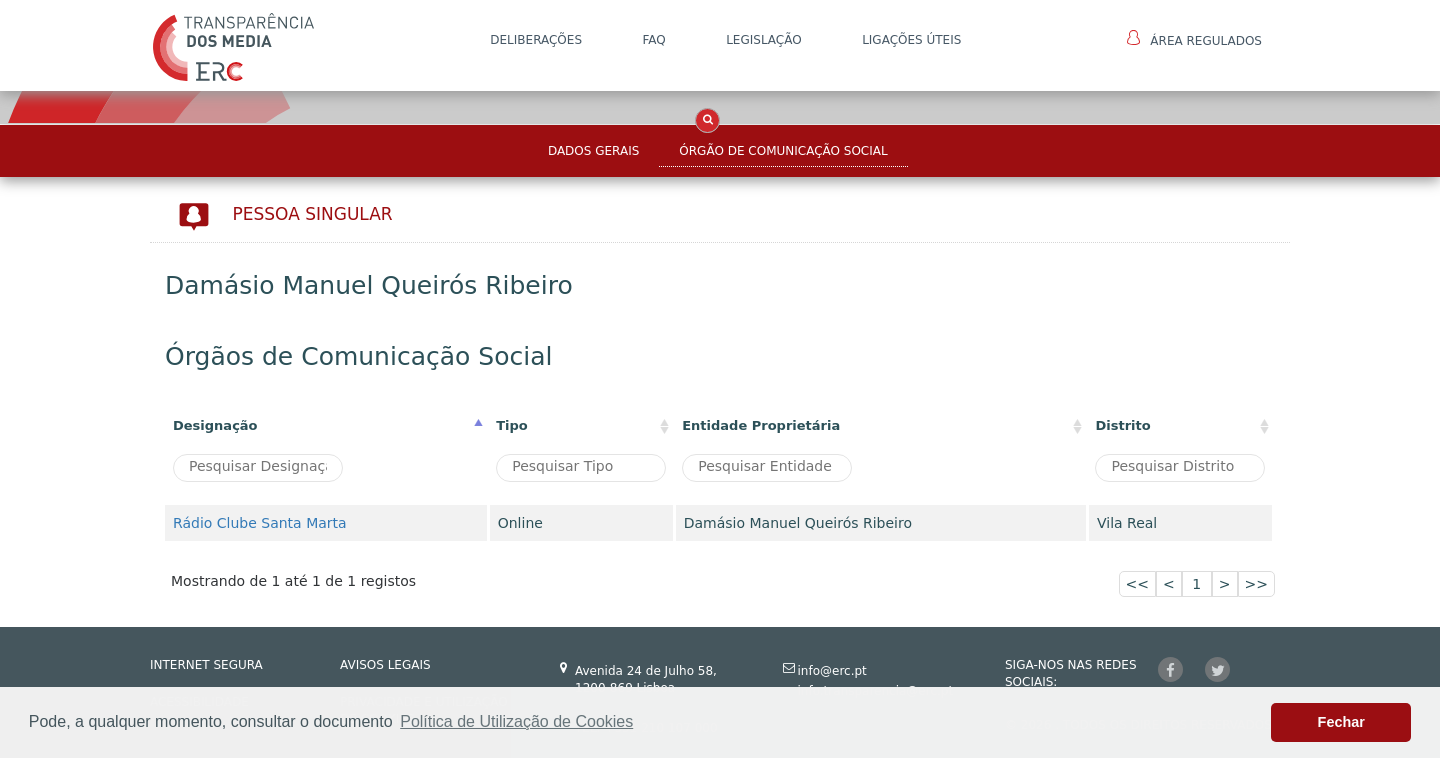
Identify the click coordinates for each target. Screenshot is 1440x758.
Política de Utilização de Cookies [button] (516, 721)
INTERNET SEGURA (206, 665)
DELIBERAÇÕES (536, 40)
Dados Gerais (593, 151)
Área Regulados (1194, 39)
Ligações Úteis (911, 40)
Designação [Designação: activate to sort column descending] (215, 425)
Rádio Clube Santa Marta (260, 523)
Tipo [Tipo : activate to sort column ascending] (512, 425)
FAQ (653, 40)
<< (1137, 584)
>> (1256, 584)
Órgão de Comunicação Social (783, 151)
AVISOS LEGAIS (385, 665)
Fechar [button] (1341, 722)
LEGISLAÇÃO (764, 40)
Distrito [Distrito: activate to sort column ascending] (1122, 425)
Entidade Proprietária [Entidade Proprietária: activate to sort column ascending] (761, 425)
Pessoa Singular (313, 214)
